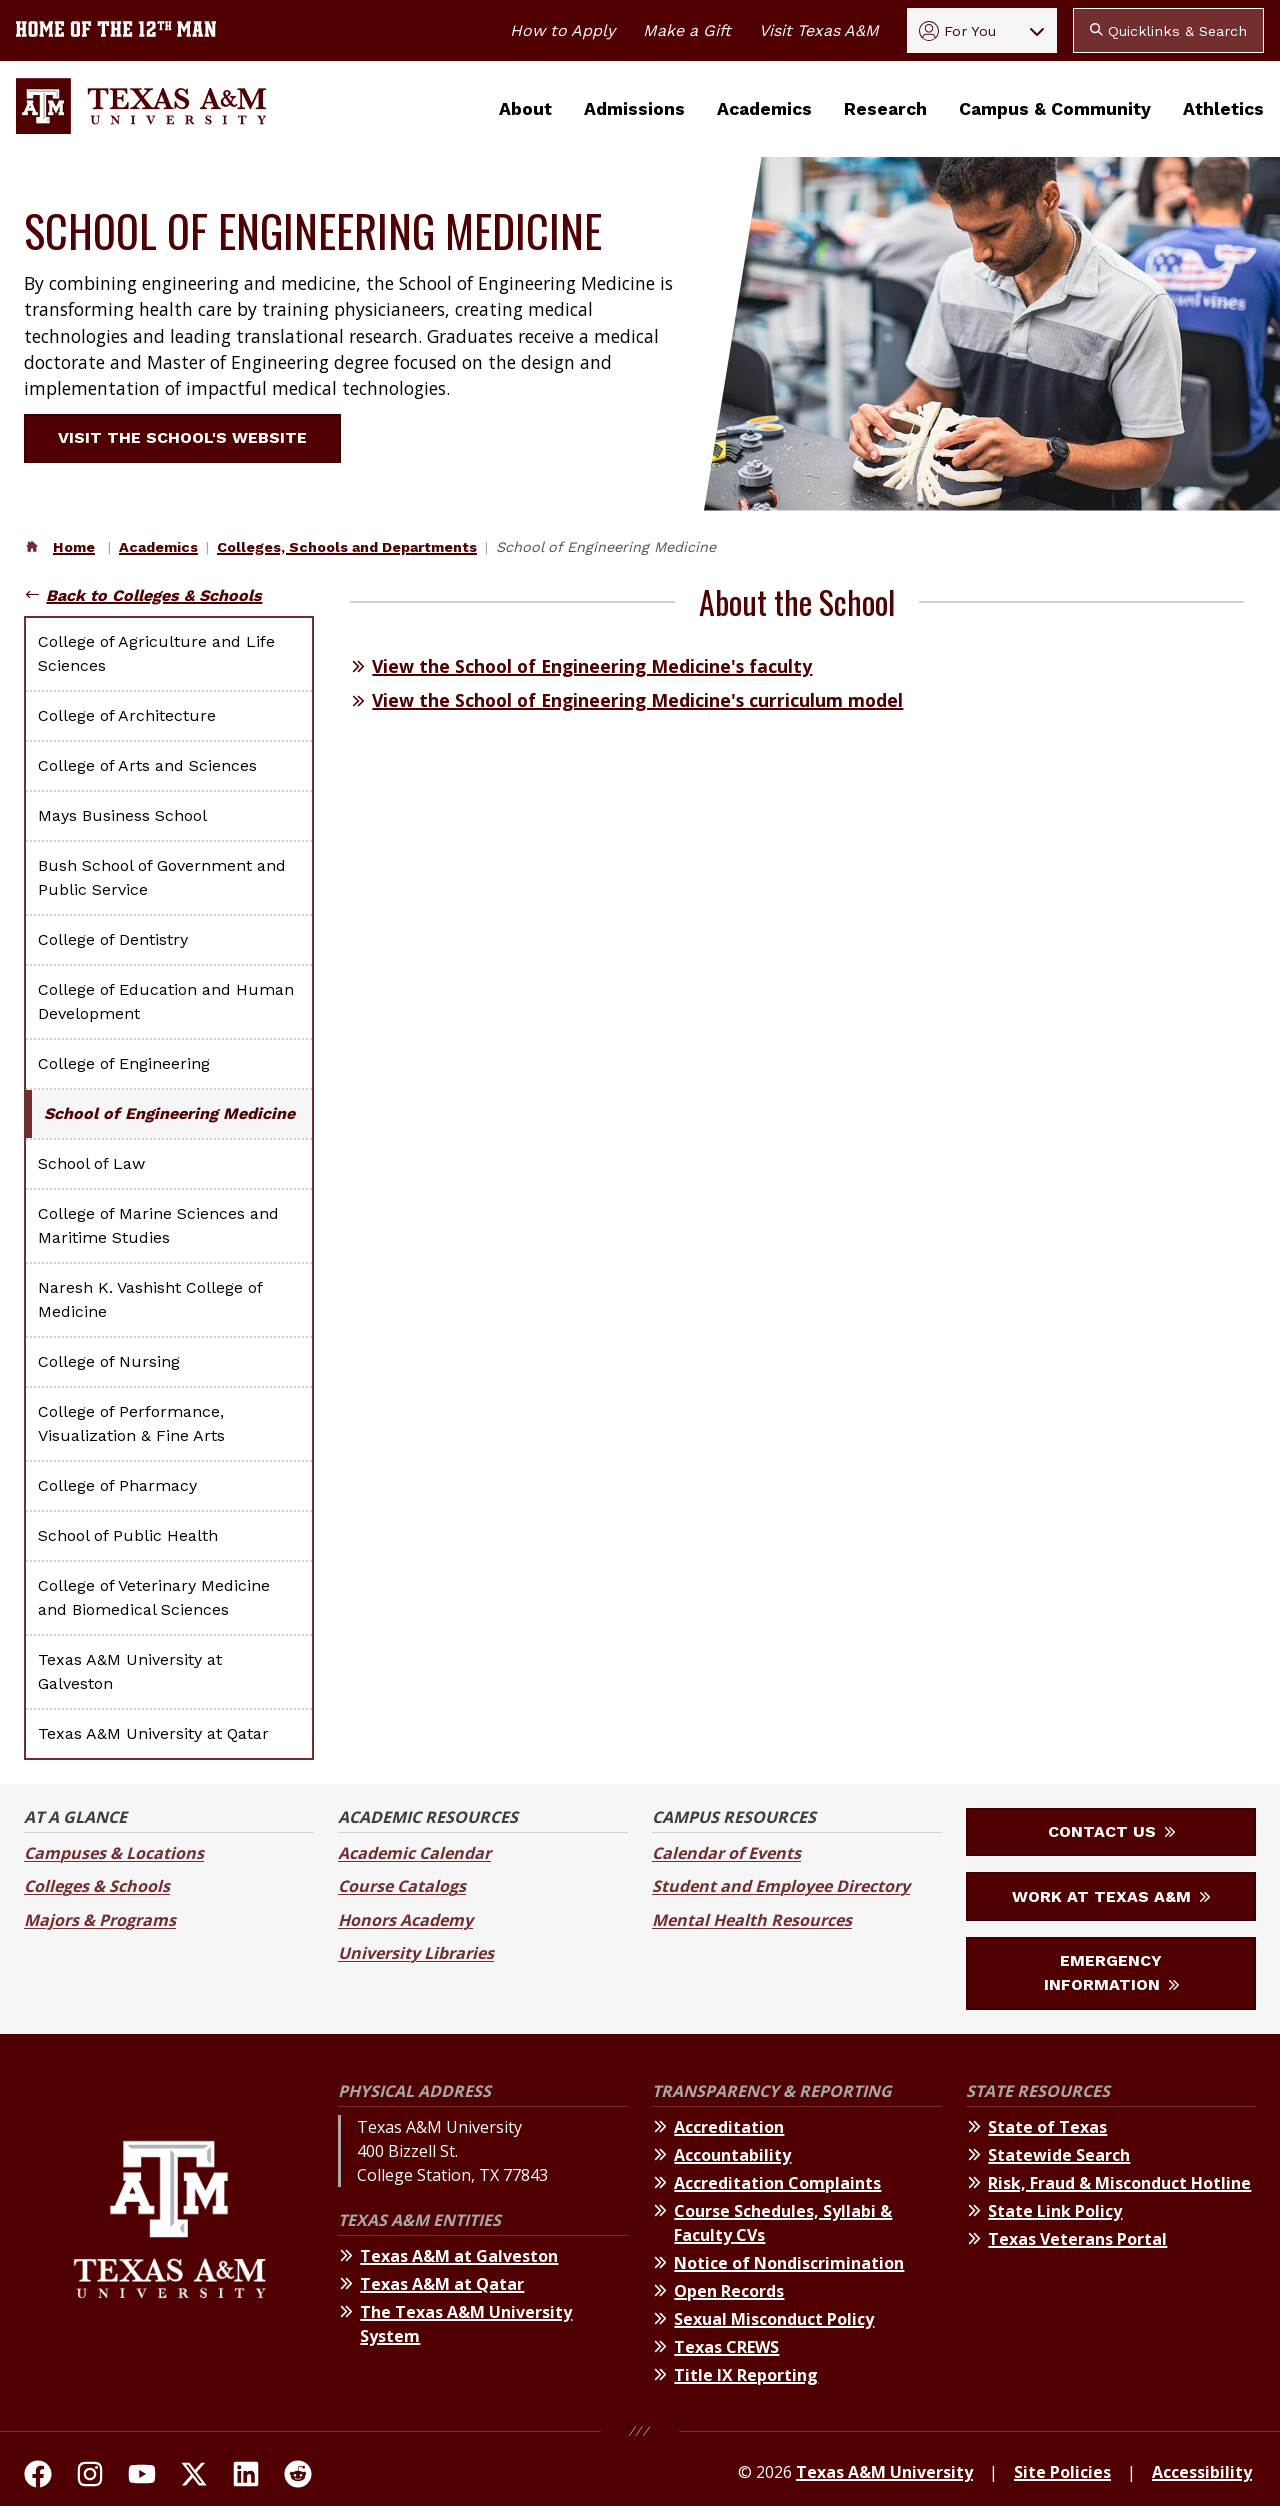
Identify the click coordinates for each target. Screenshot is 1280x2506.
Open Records (729, 2291)
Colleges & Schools (97, 1886)
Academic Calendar (414, 1853)
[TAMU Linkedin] (246, 2477)
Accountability (732, 2155)
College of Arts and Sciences (147, 765)
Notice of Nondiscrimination (789, 2263)
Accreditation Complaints (777, 2183)
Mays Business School (122, 815)
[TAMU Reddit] (298, 2477)
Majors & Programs (100, 1920)
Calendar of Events (726, 1853)
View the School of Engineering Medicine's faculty (592, 666)
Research (885, 109)
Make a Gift (687, 30)
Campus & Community (1055, 109)
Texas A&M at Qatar (442, 2284)
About (525, 109)
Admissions (634, 109)
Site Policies (1062, 2472)
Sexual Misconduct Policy (774, 2319)
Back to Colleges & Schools (154, 595)
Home (74, 547)
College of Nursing (109, 1361)
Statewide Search (1059, 2155)
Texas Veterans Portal (1077, 2239)
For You (957, 31)
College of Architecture (127, 715)
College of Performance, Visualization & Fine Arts (131, 1423)
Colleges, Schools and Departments (347, 547)
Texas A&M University (884, 2472)
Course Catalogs (402, 1886)
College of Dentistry (113, 939)
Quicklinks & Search (1168, 31)
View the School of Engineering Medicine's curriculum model (637, 700)
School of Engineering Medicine (169, 1113)
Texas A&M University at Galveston (130, 1671)
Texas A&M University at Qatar (153, 1733)
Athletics (1223, 109)
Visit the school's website (194, 437)
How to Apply (562, 30)
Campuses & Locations (114, 1853)
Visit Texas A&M (819, 30)
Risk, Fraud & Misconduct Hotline (1119, 2183)
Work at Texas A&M (1111, 1896)
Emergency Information (1111, 1972)
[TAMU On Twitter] (194, 2477)
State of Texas (1047, 2127)
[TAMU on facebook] (38, 2477)
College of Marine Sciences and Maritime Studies (158, 1225)
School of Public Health (128, 1535)
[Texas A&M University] (169, 2236)
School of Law (91, 1163)
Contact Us (1111, 1831)
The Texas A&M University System (466, 2324)
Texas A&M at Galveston (459, 2256)
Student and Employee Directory (781, 1886)
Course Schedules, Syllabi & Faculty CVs (783, 2223)
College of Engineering (124, 1063)
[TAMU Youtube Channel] (142, 2477)
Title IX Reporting (746, 2375)
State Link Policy (1055, 2211)
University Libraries (416, 1953)
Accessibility (1202, 2472)
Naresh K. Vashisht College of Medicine (150, 1299)
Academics (764, 109)
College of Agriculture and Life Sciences (156, 653)
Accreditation (729, 2127)
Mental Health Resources (752, 1920)
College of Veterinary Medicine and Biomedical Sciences (154, 1597)
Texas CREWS (726, 2347)
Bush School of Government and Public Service (162, 877)
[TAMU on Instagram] (90, 2477)
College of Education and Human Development (166, 1001)
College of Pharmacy (117, 1485)
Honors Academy (405, 1920)
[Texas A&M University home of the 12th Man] (116, 31)
